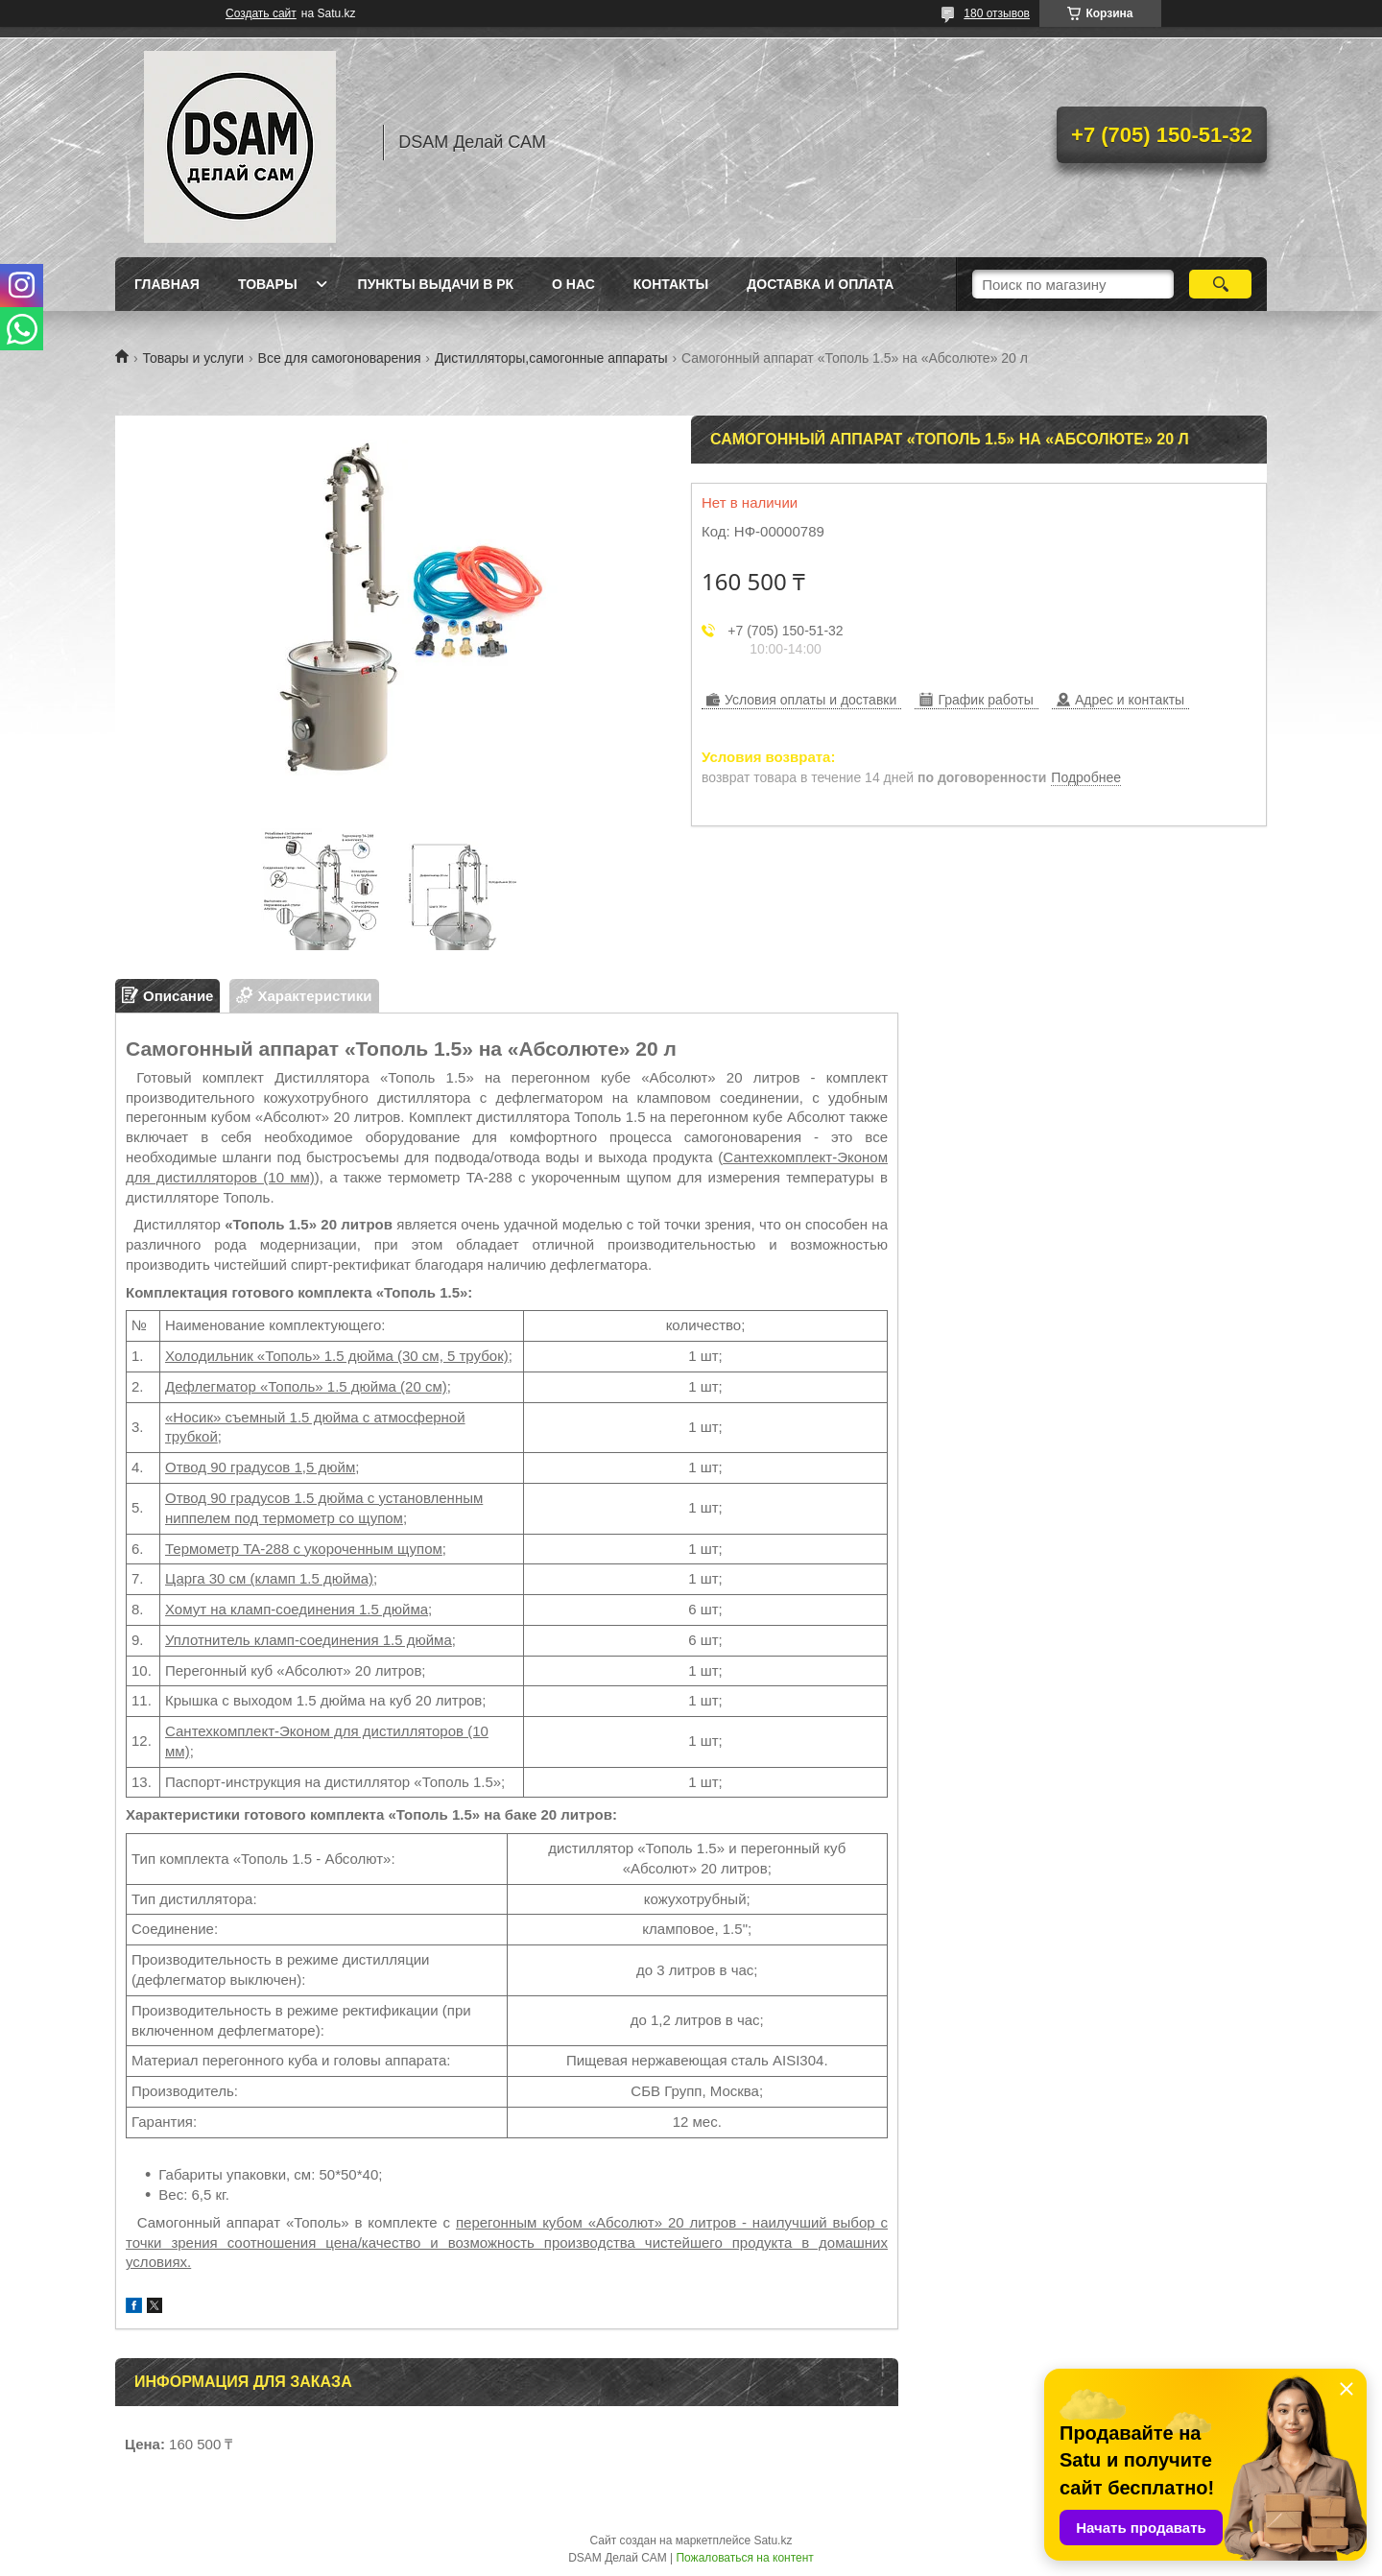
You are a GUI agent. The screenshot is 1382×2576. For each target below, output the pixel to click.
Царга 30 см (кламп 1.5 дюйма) (269, 1578)
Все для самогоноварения (339, 358)
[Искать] (1220, 284)
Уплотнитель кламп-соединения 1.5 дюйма (308, 1640)
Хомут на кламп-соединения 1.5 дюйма (296, 1609)
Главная (167, 284)
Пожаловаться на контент (744, 2557)
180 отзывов (997, 13)
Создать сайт (261, 13)
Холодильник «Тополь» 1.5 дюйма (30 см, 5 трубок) (337, 1356)
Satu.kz (772, 2540)
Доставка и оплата (820, 284)
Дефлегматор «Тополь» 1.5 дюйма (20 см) (306, 1386)
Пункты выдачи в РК (435, 284)
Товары (268, 284)
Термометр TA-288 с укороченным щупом (303, 1548)
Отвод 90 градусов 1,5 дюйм (260, 1467)
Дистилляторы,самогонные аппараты (551, 358)
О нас (573, 284)
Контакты (670, 284)
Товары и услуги (193, 358)
